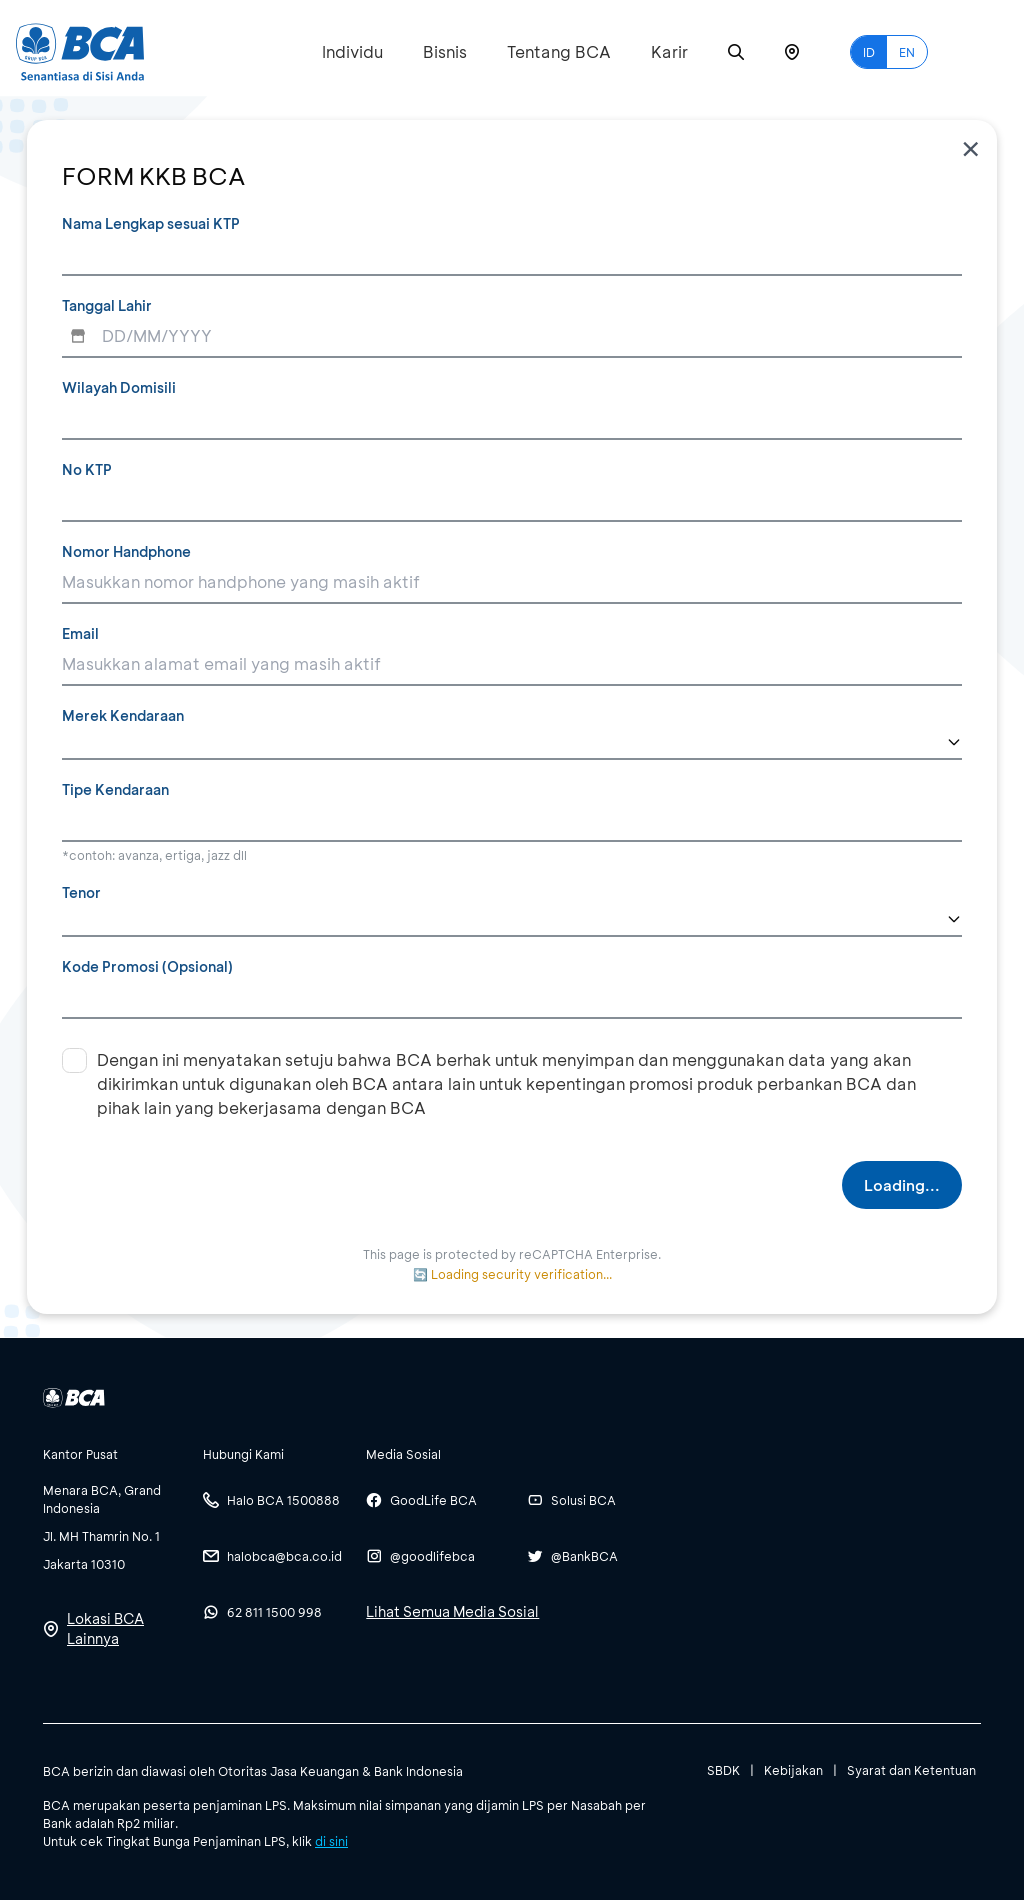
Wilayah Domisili (119, 387)
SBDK (723, 1770)
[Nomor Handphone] (512, 583)
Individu (352, 51)
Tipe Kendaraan (115, 789)
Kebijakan (793, 1770)
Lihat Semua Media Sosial (452, 1611)
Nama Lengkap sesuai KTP (151, 223)
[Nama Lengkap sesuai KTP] (512, 255)
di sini (331, 1841)
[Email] (512, 665)
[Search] (736, 52)
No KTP (87, 469)
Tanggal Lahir (107, 305)
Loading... (902, 1185)
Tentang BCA (559, 51)
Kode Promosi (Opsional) (147, 966)
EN (907, 52)
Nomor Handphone (126, 551)
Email (80, 633)
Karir (669, 51)
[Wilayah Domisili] (512, 419)
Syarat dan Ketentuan (911, 1770)
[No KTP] (512, 501)
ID (869, 52)
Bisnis (445, 51)
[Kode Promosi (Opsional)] (512, 998)
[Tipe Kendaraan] (512, 821)
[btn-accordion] (113, 1454)
